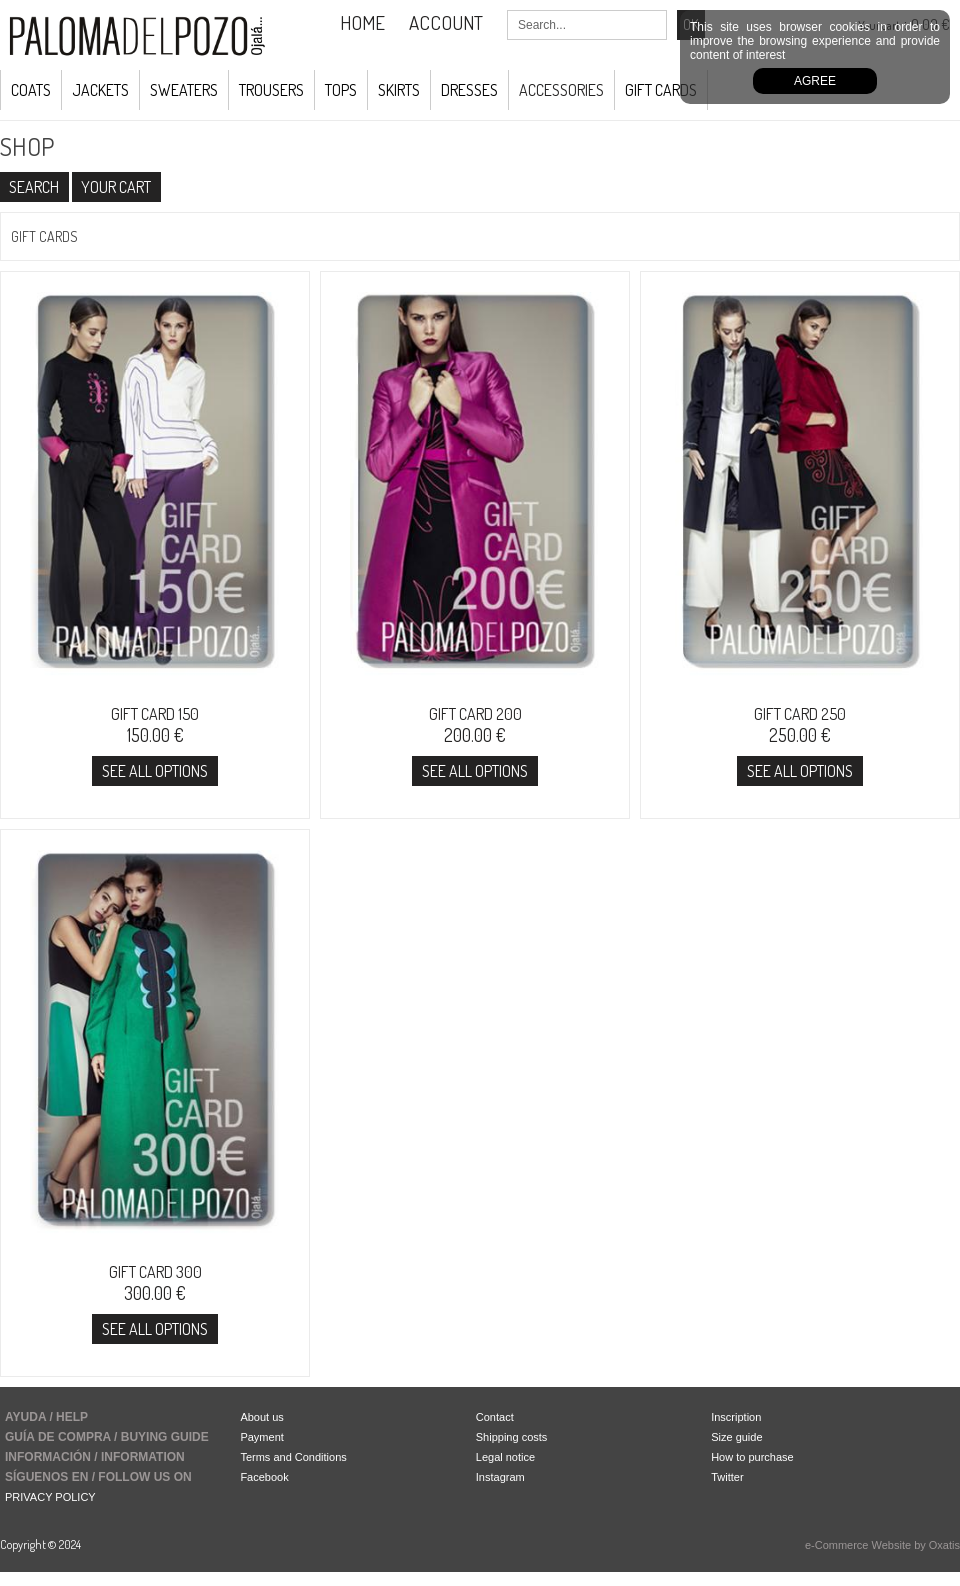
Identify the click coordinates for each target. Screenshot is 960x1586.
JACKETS (100, 90)
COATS (31, 90)
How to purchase (752, 1457)
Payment (261, 1437)
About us (261, 1417)
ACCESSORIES (561, 90)
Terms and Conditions (293, 1457)
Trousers (271, 90)
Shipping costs (512, 1437)
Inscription (736, 1417)
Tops (341, 90)
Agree (815, 81)
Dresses (469, 90)
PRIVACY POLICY (50, 1497)
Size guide (736, 1437)
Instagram (500, 1477)
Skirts (399, 90)
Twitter (727, 1477)
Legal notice (505, 1457)
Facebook (264, 1477)
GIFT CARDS (661, 90)
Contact (495, 1417)
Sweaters (184, 90)
